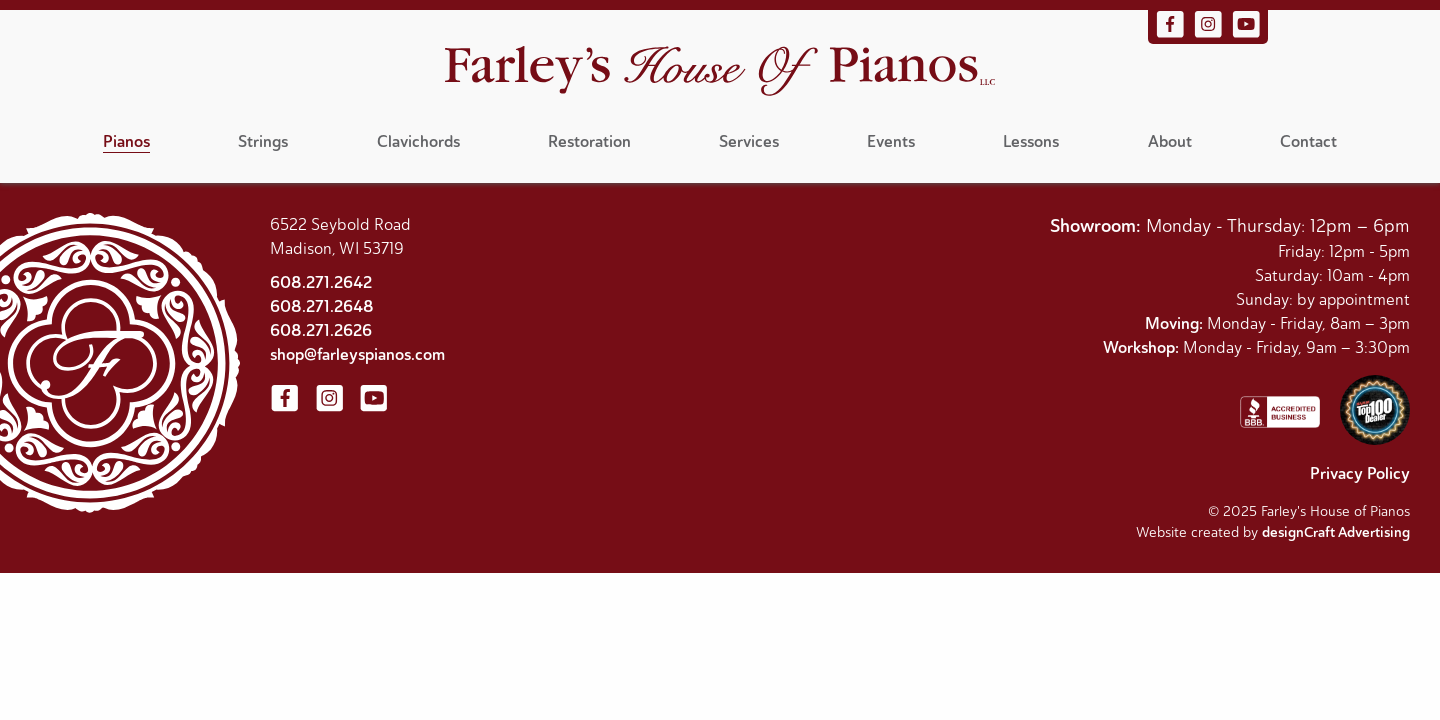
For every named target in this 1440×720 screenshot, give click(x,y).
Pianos (126, 141)
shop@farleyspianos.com (357, 354)
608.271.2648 (322, 306)
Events (891, 141)
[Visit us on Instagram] (1210, 34)
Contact (1308, 141)
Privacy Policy (1360, 473)
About (1170, 141)
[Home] (720, 73)
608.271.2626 (321, 330)
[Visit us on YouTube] (1246, 34)
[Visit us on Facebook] (1172, 34)
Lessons (1031, 141)
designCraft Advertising (1336, 532)
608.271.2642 (321, 282)
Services (749, 141)
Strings (263, 141)
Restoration (589, 141)
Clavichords (418, 141)
